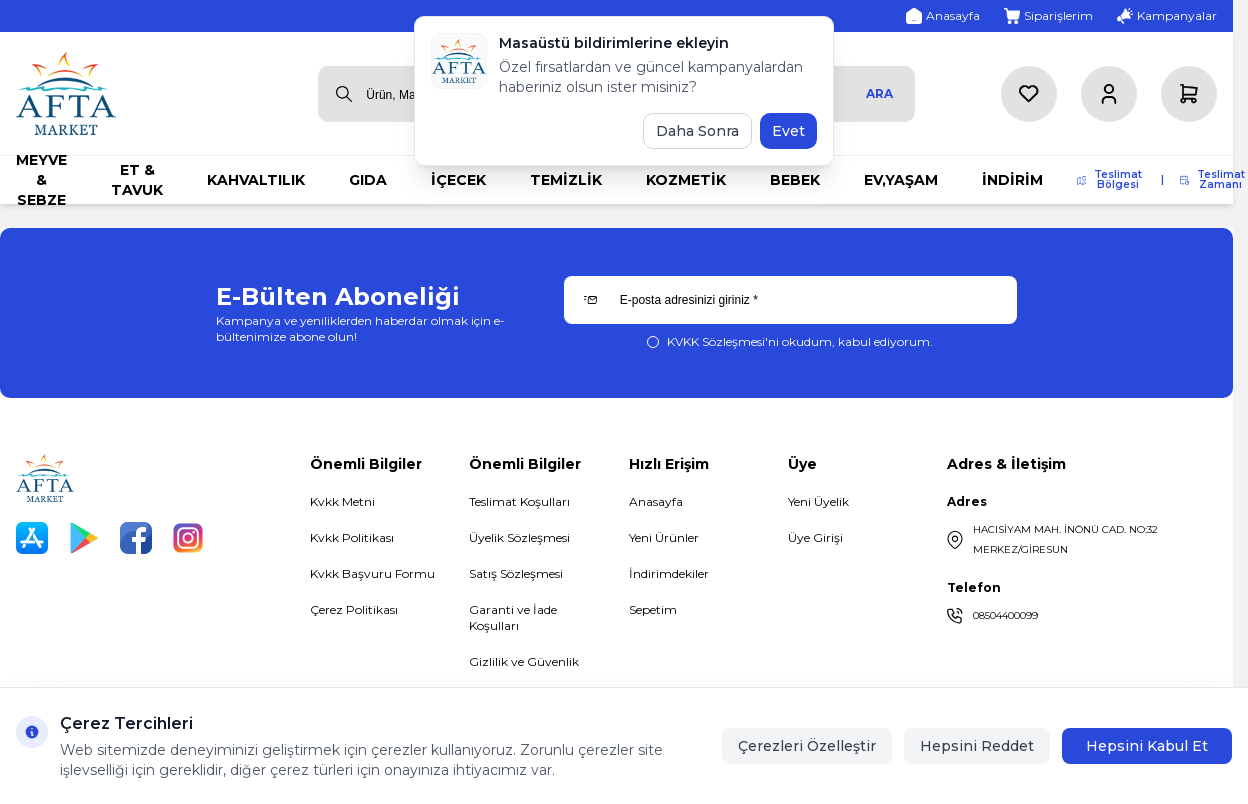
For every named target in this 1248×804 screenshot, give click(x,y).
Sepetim (653, 609)
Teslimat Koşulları (519, 501)
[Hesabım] (1109, 94)
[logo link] (66, 93)
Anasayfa (656, 501)
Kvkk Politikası (352, 537)
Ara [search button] (879, 93)
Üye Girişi (815, 537)
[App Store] (32, 538)
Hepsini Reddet (977, 746)
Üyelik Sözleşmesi (519, 537)
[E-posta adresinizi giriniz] (790, 300)
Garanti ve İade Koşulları (513, 617)
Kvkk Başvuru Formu (372, 573)
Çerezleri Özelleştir (807, 746)
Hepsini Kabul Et (1147, 746)
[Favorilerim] (1029, 94)
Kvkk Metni (342, 501)
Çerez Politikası (354, 609)
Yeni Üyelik (818, 501)
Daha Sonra (697, 131)
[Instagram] (188, 538)
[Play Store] (84, 538)
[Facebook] (136, 538)
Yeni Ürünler (664, 537)
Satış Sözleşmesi (516, 573)
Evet (788, 131)
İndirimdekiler (669, 573)
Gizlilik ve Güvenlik (524, 661)
